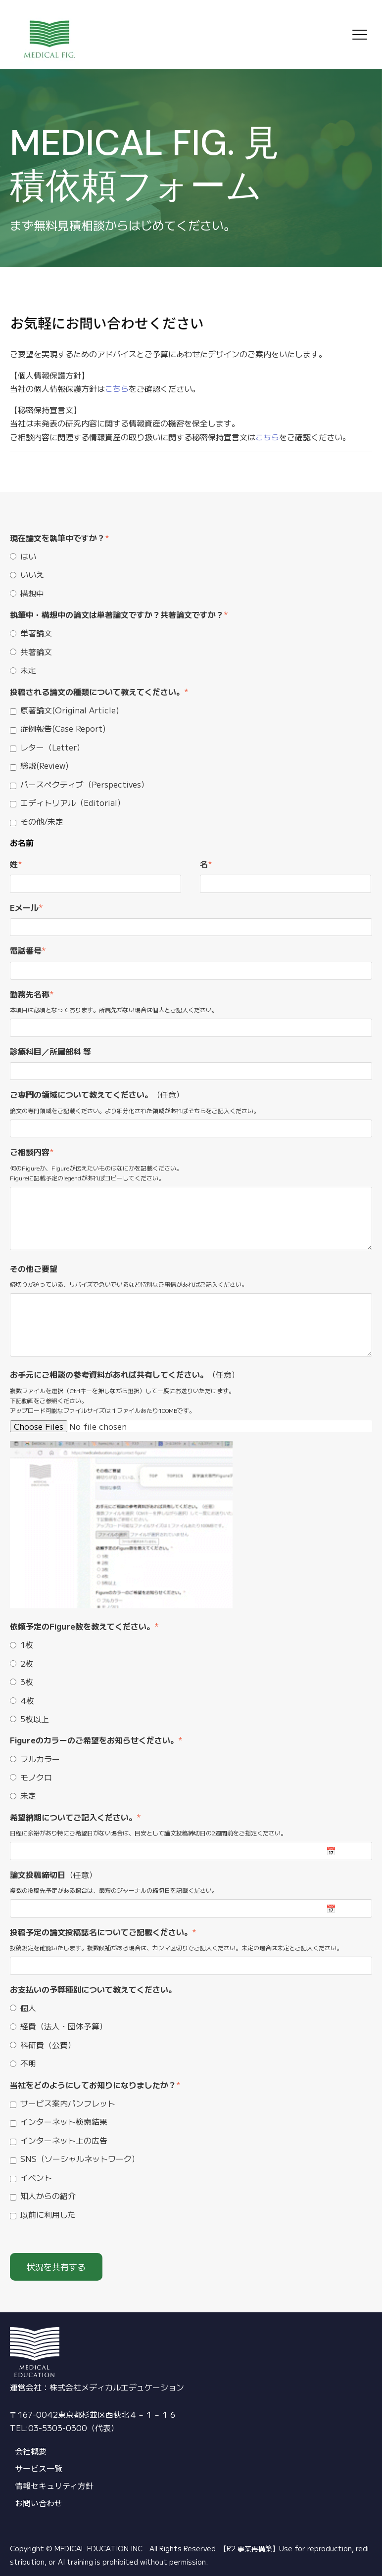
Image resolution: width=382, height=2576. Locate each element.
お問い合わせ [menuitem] (38, 2503)
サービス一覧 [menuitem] (38, 2468)
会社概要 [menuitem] (31, 2451)
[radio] (191, 556)
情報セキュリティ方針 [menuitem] (54, 2485)
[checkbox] (191, 574)
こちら (117, 388)
